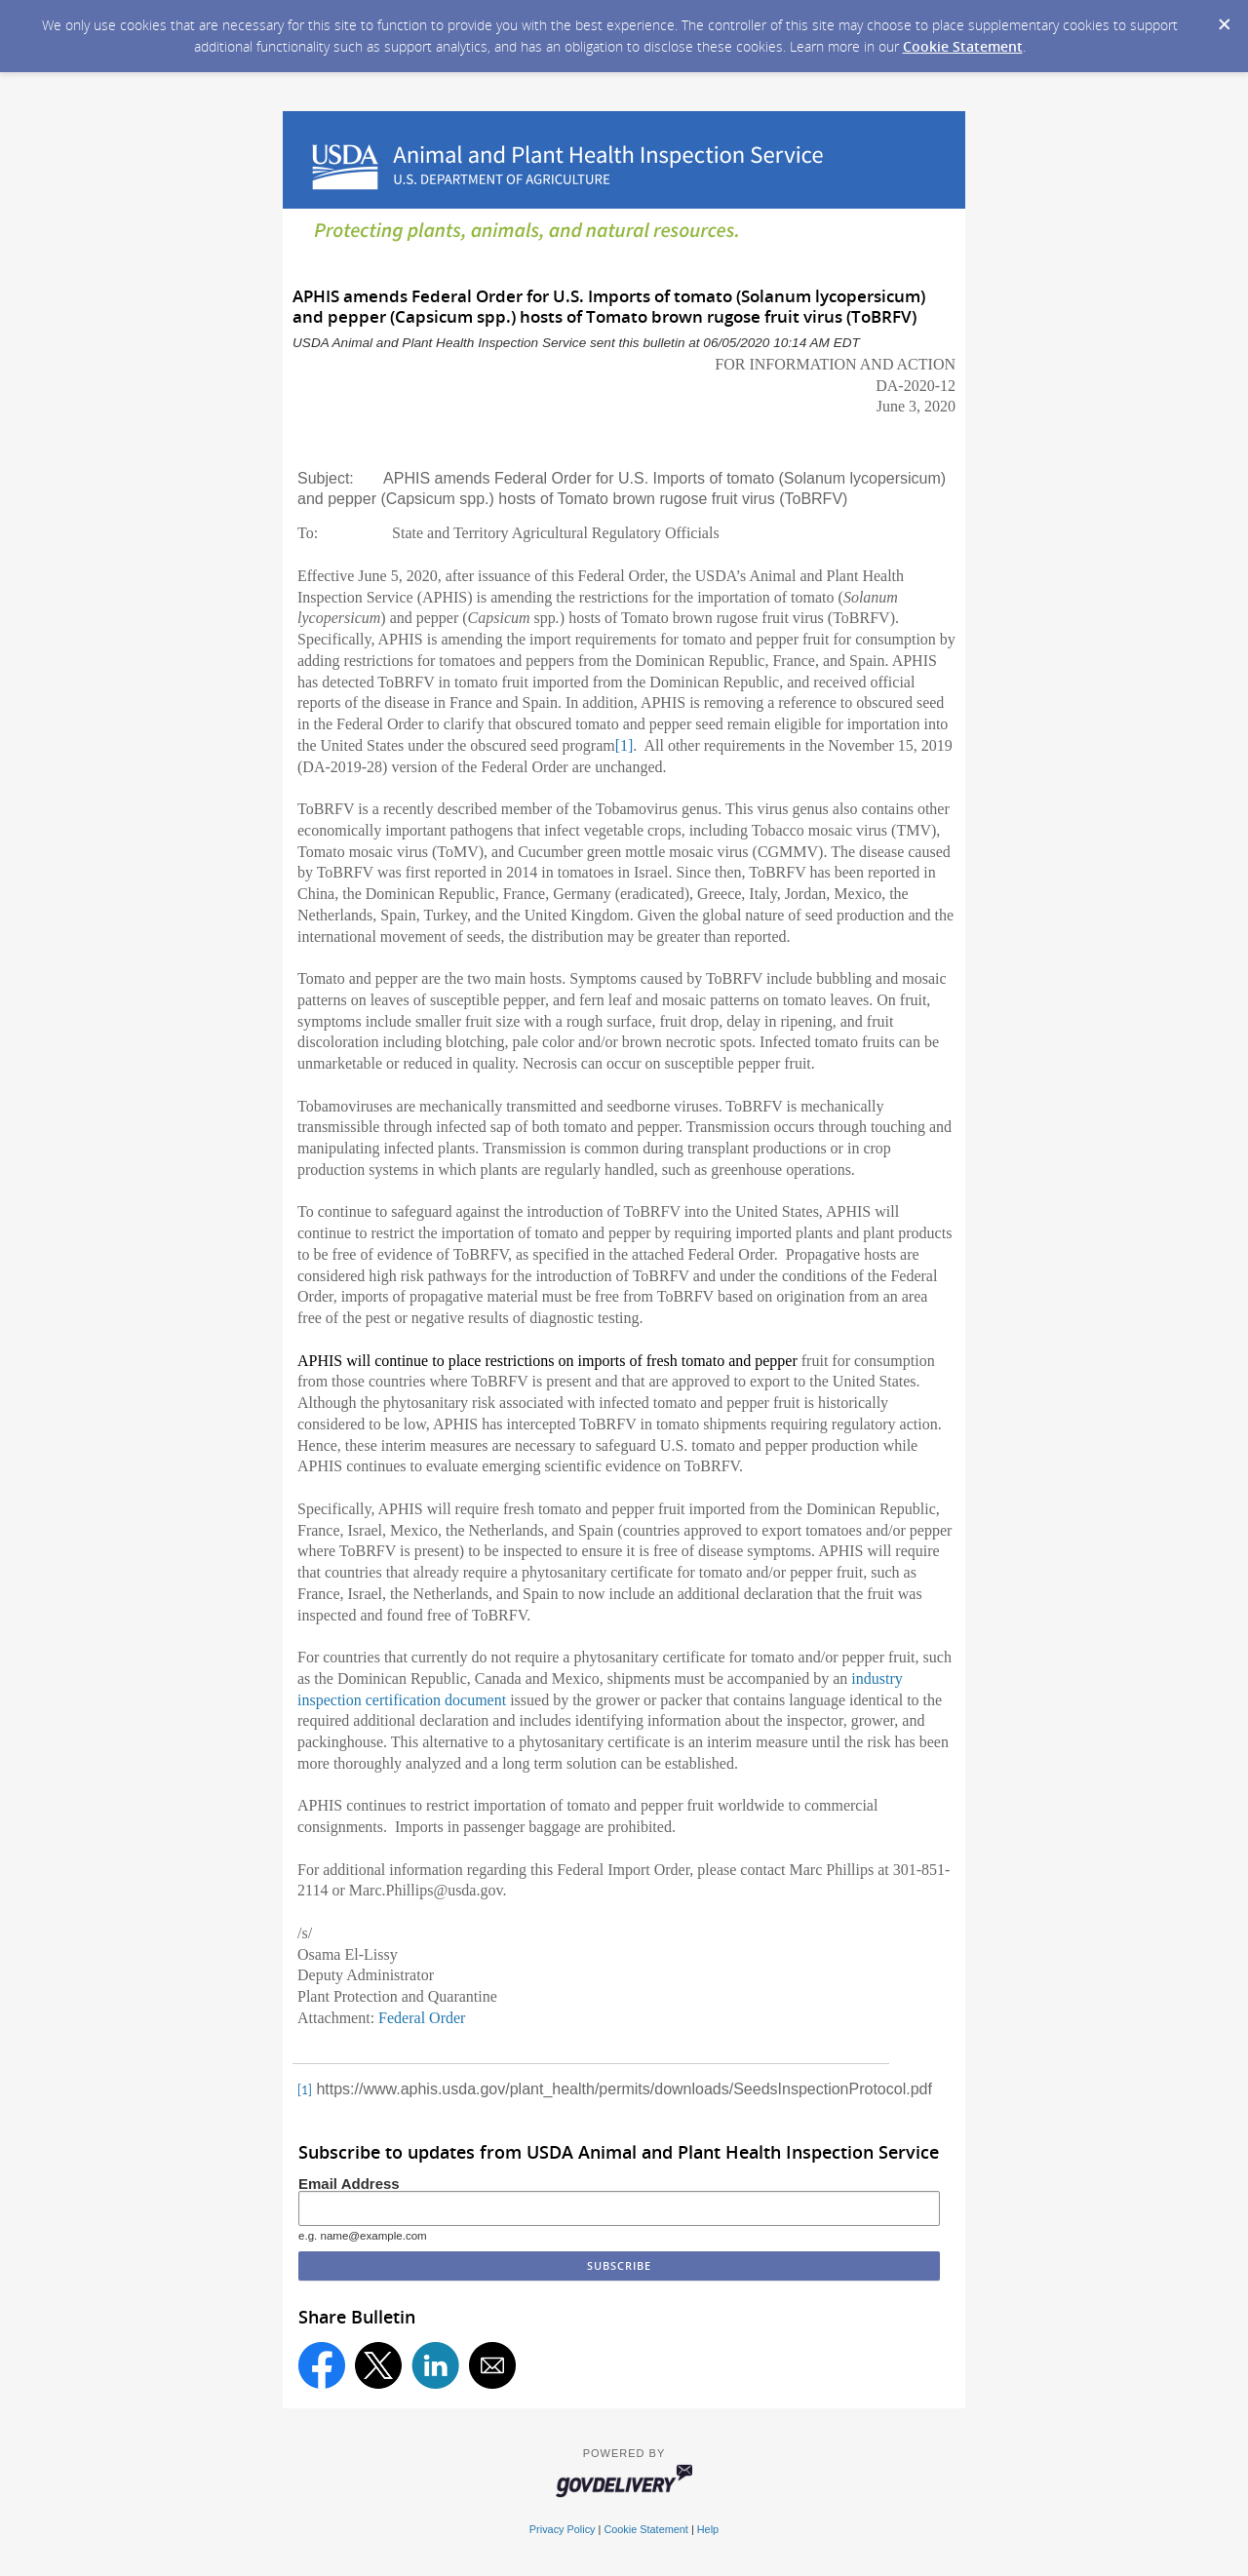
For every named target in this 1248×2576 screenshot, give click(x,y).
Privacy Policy (562, 2529)
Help (708, 2529)
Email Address (349, 2183)
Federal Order (421, 2018)
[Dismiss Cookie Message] (1223, 18)
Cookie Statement (963, 46)
